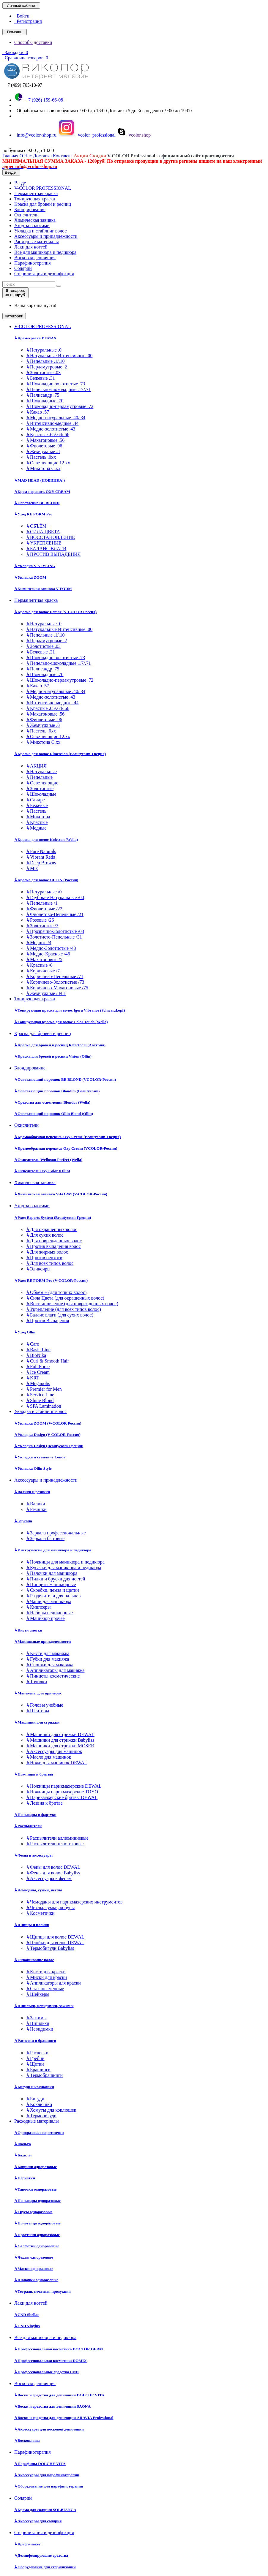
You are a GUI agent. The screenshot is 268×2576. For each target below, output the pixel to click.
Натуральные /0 (44, 891)
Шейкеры (37, 1994)
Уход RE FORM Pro (33, 514)
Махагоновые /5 (44, 959)
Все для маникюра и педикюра (45, 252)
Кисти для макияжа (47, 1653)
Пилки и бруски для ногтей (55, 1578)
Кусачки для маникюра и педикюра (63, 1567)
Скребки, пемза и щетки (52, 1590)
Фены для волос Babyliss (53, 1872)
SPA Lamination (43, 1406)
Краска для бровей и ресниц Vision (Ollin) (53, 1056)
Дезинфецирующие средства (41, 2555)
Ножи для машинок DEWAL (56, 1762)
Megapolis (38, 1383)
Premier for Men (44, 1389)
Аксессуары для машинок (54, 1751)
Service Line (40, 1394)
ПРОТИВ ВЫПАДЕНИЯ (53, 554)
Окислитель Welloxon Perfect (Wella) (48, 1159)
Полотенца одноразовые (37, 2223)
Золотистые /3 (42, 925)
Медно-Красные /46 (48, 953)
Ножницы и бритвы (33, 1774)
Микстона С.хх (43, 468)
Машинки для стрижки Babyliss (60, 1740)
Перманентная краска (36, 193)
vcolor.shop (134, 134)
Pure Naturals (41, 851)
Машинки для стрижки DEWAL (60, 1734)
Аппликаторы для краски (53, 1982)
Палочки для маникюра (51, 1573)
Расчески (37, 2052)
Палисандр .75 (42, 395)
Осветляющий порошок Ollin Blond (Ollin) (53, 1113)
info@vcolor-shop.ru (35, 134)
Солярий (23, 268)
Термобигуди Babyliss (50, 1948)
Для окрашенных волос (51, 1229)
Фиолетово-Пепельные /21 (54, 914)
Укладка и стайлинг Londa (39, 1457)
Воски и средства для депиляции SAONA (52, 2406)
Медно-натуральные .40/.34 (55, 417)
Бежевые (37, 805)
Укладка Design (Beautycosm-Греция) (48, 1446)
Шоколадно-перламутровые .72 (59, 406)
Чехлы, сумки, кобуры (50, 1907)
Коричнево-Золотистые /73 (55, 982)
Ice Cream (38, 1372)
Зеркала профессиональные (56, 1532)
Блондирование (29, 209)
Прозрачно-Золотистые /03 (55, 931)
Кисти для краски (46, 1971)
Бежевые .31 (40, 378)
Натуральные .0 (44, 349)
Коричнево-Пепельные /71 (54, 976)
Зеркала (23, 1521)
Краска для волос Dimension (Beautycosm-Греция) (60, 753)
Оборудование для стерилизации (45, 2567)
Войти (21, 15)
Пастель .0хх (41, 457)
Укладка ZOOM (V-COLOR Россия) (47, 1423)
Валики (35, 1503)
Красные (37, 822)
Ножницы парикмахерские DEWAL (64, 1786)
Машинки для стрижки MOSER (60, 1745)
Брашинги (38, 2069)
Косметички (40, 1913)
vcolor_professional (87, 134)
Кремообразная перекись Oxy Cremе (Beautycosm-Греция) (67, 1136)
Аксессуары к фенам (49, 1878)
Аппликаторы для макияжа (55, 1670)
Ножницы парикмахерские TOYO (62, 1791)
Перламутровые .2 (46, 366)
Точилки (36, 1681)
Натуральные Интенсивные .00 (59, 355)
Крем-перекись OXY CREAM (42, 491)
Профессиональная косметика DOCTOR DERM (58, 2349)
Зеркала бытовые (45, 1538)
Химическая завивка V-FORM (43, 588)
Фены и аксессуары (33, 1855)
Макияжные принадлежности (42, 1641)
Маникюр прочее (45, 1618)
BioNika (36, 1355)
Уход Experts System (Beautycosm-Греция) (52, 1217)
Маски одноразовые (33, 2268)
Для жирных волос (47, 1251)
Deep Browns (41, 862)
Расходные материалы (36, 241)
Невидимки (39, 2028)
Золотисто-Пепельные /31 (54, 936)
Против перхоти (44, 1257)
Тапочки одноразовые (35, 2189)
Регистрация (28, 21)
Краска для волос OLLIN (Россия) (46, 880)
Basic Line (38, 1349)
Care (32, 1343)
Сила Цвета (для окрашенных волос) (65, 1297)
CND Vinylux (27, 2326)
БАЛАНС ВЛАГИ (46, 548)
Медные (36, 827)
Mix (32, 868)
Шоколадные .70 (45, 400)
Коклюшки (39, 2104)
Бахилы (22, 2155)
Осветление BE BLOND (36, 503)
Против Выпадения (47, 1320)
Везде (20, 182)
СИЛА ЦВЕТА (43, 531)
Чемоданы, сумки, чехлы (38, 1890)
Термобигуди (41, 2115)
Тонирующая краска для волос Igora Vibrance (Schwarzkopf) (69, 1010)
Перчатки (24, 2178)
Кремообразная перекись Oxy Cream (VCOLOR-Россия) (65, 1148)
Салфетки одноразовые (36, 2246)
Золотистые (39, 788)
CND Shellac (26, 2314)
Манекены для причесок (38, 1693)
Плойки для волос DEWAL (55, 1942)
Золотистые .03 (43, 372)
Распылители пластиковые (54, 1843)
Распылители (28, 1826)
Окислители (26, 214)
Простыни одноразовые (37, 2234)
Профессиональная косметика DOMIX (50, 2360)
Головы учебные (44, 1705)
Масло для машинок (48, 1756)
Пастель (36, 811)
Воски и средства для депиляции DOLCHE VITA (59, 2395)
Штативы (37, 1710)
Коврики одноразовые (35, 2166)
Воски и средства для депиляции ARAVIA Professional (63, 2417)
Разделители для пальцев (53, 1595)
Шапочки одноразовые (36, 2280)
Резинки (36, 1509)
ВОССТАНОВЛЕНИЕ (50, 537)
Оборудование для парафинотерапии (48, 2486)
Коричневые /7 (43, 970)
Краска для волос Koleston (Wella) (46, 839)
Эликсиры (38, 1268)
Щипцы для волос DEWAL (55, 1936)
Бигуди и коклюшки (34, 2087)
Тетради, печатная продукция (42, 2291)
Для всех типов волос (49, 1263)
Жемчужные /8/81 (46, 993)
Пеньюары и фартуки (35, 1814)
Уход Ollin (24, 1332)
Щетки (35, 2064)
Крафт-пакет (27, 2544)
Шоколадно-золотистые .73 (55, 383)
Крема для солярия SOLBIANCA (45, 2509)
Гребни (35, 2058)
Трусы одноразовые (33, 2212)
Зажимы (36, 2017)
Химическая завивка (35, 220)
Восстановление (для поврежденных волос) (72, 1303)
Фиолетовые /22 (44, 908)
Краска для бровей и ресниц (42, 204)
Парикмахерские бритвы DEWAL (61, 1797)
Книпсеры (38, 1607)
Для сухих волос (44, 1235)
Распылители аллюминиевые (57, 1838)
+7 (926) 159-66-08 (38, 99)
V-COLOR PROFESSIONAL (42, 188)
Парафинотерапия (32, 262)
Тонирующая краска (34, 198)
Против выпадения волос (53, 1246)
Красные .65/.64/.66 (47, 434)
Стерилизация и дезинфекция (44, 273)
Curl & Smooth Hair (47, 1360)
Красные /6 (39, 965)
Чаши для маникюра (48, 1601)
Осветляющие (42, 782)
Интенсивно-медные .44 (52, 423)
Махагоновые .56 (45, 440)
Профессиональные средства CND (46, 2372)
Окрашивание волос (34, 1960)
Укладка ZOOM (30, 577)
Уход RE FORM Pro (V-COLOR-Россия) (51, 1280)
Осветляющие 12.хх (48, 462)
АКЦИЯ (36, 765)
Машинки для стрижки (36, 1722)
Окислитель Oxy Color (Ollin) (42, 1171)
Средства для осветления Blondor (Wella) (52, 1102)
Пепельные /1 (41, 903)
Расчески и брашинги (35, 2040)
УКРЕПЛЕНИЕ (44, 542)
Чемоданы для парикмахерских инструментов (74, 1901)
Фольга (22, 2144)
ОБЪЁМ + (38, 526)
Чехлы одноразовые (33, 2257)
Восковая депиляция (35, 257)
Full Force (38, 1366)
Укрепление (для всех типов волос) (63, 1309)
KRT (32, 1377)
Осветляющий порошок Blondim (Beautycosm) (57, 1091)
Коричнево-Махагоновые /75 (57, 987)
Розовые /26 (40, 920)
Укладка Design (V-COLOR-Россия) (47, 1434)
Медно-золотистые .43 (50, 428)
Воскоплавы (27, 2440)
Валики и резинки (32, 1492)
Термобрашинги (44, 2075)
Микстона (38, 816)
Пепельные (39, 777)
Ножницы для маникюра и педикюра (65, 1561)
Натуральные (41, 771)
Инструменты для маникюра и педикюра (52, 1550)
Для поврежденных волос (54, 1240)
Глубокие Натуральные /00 (55, 897)
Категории (14, 316)
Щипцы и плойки (31, 1924)
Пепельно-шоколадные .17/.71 (58, 389)
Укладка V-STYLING (34, 566)
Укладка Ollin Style (33, 1468)
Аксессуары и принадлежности (46, 236)
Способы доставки (33, 42)
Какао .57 (37, 411)
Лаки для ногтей (31, 246)
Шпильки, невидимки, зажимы (44, 2006)
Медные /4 (38, 942)
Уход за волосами (32, 225)
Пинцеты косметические (53, 1675)
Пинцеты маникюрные (51, 1584)
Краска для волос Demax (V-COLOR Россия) (55, 612)
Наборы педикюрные (49, 1612)
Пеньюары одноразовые (37, 2200)
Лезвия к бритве (44, 1803)
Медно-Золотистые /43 (51, 948)
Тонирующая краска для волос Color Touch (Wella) (61, 1022)
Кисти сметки (28, 1630)
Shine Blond (40, 1400)
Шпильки (37, 2023)
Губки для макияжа (47, 1659)
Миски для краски (46, 1977)
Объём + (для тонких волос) (56, 1292)
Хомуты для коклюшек (51, 2110)
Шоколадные (41, 794)
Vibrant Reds (40, 857)
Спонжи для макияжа (49, 1664)
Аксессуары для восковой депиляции (49, 2429)
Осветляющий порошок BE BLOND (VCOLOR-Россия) (65, 1079)
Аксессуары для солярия (38, 2521)
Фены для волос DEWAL (53, 1867)
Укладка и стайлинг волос (40, 230)
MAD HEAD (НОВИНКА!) (39, 480)
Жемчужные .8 (43, 451)
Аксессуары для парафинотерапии (46, 2475)
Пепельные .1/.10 (45, 361)
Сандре (35, 799)
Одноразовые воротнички (39, 2132)
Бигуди (35, 2098)
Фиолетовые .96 (44, 445)
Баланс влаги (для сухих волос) (59, 1314)
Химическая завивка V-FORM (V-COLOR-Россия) (60, 1194)
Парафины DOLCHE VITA (40, 2463)
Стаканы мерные (45, 1988)
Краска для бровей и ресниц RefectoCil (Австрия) (59, 1045)
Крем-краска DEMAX (35, 338)
